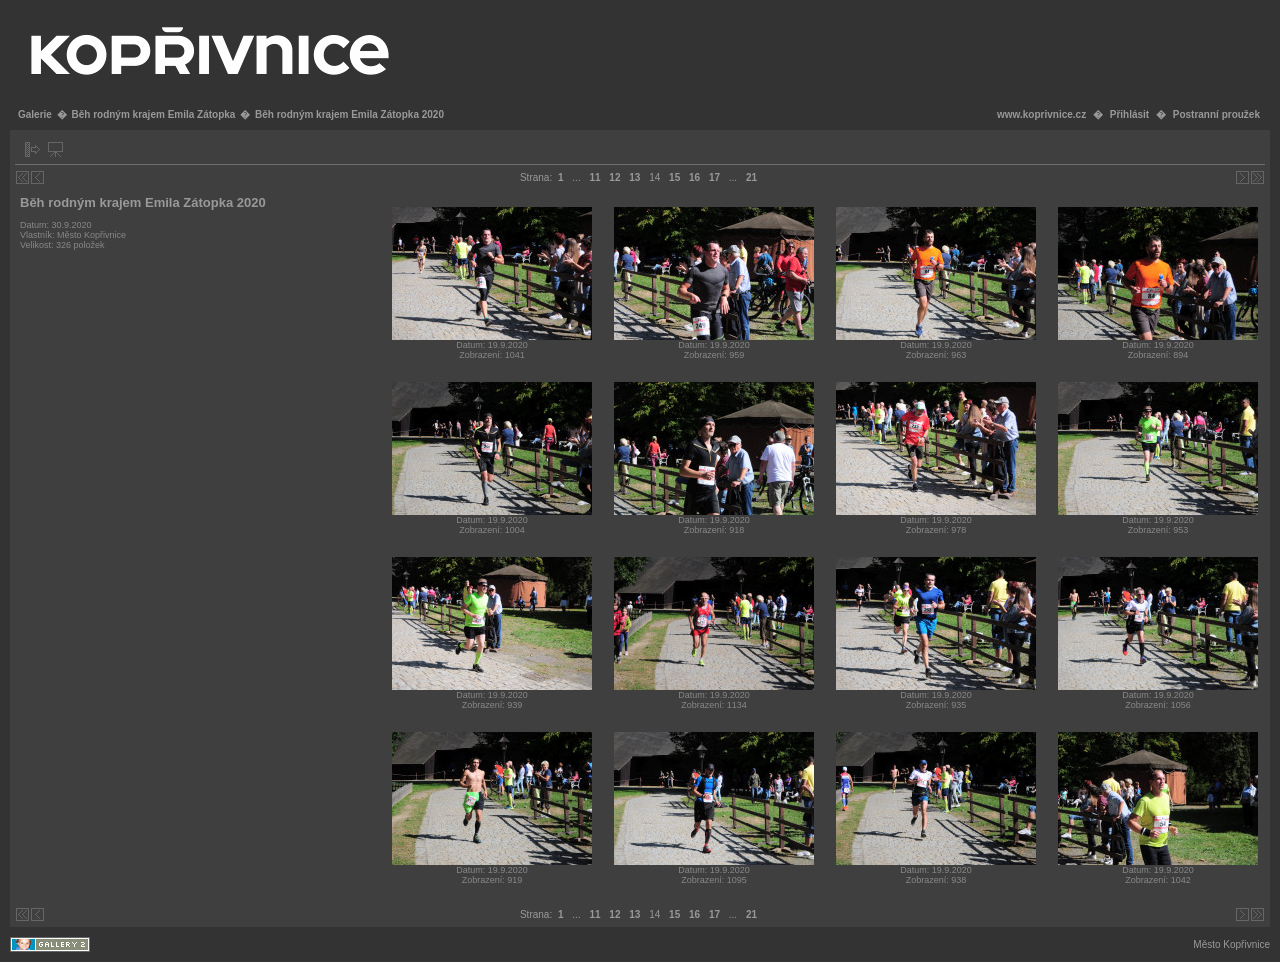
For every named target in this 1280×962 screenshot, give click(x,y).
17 (714, 177)
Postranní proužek (1216, 114)
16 (694, 177)
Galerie (35, 114)
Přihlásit (1129, 114)
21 (751, 177)
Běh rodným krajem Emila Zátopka (153, 114)
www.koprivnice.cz (1041, 114)
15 (674, 177)
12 (614, 177)
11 (594, 177)
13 (634, 177)
